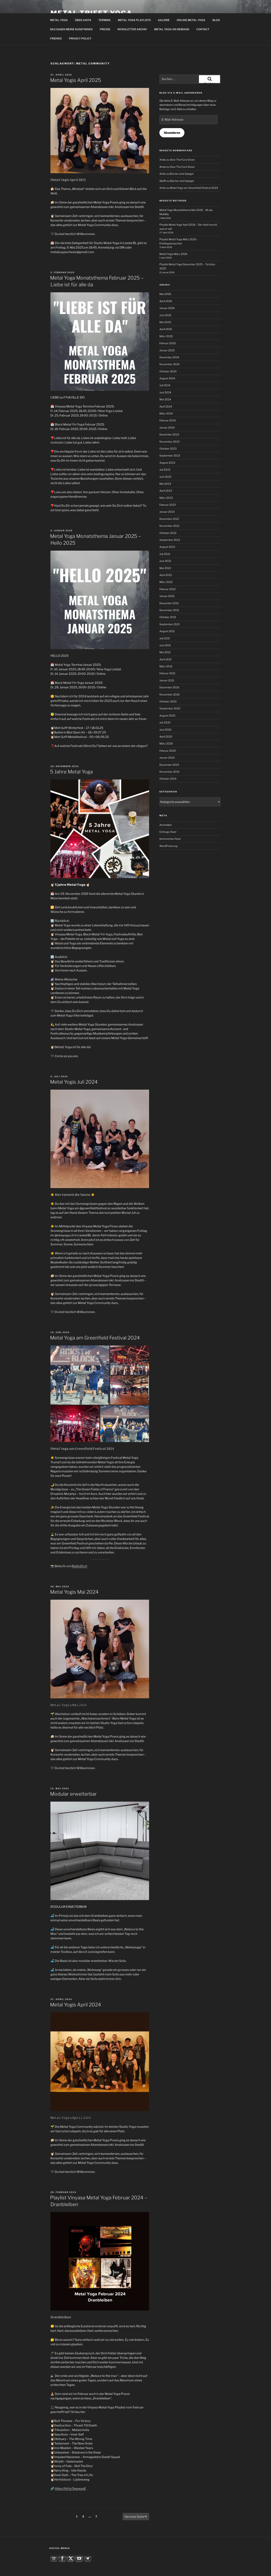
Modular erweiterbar (73, 1780)
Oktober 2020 (168, 687)
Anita (162, 145)
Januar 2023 (167, 497)
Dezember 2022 (169, 504)
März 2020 (166, 729)
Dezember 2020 (169, 673)
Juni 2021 (165, 631)
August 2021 (167, 617)
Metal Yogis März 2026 (173, 239)
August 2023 (167, 448)
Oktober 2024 (168, 357)
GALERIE (164, 6)
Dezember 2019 (169, 750)
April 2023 (165, 476)
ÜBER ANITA (83, 6)
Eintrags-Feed (167, 817)
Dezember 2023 (169, 420)
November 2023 (169, 427)
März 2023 (166, 483)
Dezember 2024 (169, 343)
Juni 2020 (165, 715)
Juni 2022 (165, 546)
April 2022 (165, 560)
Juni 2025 (165, 301)
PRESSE (105, 15)
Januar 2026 (167, 294)
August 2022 (167, 532)
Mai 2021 (165, 638)
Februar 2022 (167, 575)
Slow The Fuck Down (182, 145)
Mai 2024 (165, 385)
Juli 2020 (165, 708)
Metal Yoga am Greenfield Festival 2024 (95, 1324)
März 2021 (165, 652)
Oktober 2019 (167, 764)
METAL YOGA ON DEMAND (171, 15)
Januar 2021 (166, 666)
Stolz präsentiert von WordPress (88, 2567)
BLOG (216, 6)
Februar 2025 (167, 329)
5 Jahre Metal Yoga (71, 757)
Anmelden (165, 810)
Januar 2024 (167, 413)
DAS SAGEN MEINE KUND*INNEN (71, 15)
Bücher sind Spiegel (181, 159)
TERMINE (104, 6)
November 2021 (169, 596)
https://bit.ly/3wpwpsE (70, 2474)
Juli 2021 (164, 624)
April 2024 (165, 392)
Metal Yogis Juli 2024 (74, 1068)
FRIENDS (56, 24)
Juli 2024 (164, 371)
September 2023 (169, 441)
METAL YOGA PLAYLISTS (134, 6)
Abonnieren (172, 118)
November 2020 (169, 680)
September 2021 (169, 610)
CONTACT (202, 15)
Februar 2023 (167, 490)
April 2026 (165, 287)
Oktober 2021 (167, 603)
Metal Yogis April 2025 (75, 66)
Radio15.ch (79, 1552)
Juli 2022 (164, 539)
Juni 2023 (165, 462)
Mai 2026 (165, 279)
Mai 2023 (165, 469)
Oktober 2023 (168, 434)
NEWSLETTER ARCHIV (132, 15)
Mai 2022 (165, 554)
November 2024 (169, 350)
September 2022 (169, 525)
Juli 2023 (164, 455)
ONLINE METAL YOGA (191, 6)
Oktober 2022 (167, 518)
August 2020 (167, 701)
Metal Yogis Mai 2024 (74, 1578)
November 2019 (169, 757)
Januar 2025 (167, 336)
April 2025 (165, 315)
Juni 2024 (165, 378)
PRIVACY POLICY (80, 24)
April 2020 (165, 722)
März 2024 (166, 399)
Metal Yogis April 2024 (75, 1990)
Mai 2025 (165, 308)
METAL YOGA (59, 6)
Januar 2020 (167, 743)
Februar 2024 (167, 406)
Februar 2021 (167, 659)
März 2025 (166, 322)
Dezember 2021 (169, 589)
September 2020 (169, 694)
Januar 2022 (166, 582)
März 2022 (166, 567)
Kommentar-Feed (169, 824)
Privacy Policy (57, 2567)
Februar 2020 (167, 736)
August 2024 (167, 364)
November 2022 (169, 511)
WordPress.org (168, 831)
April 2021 (165, 645)
